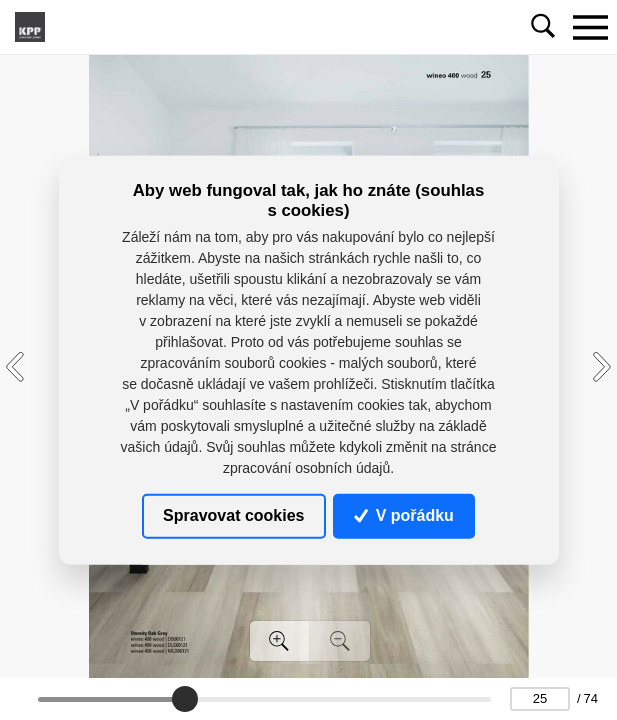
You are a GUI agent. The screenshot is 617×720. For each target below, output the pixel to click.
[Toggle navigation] (590, 27)
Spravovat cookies (233, 515)
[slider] (185, 699)
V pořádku (404, 515)
